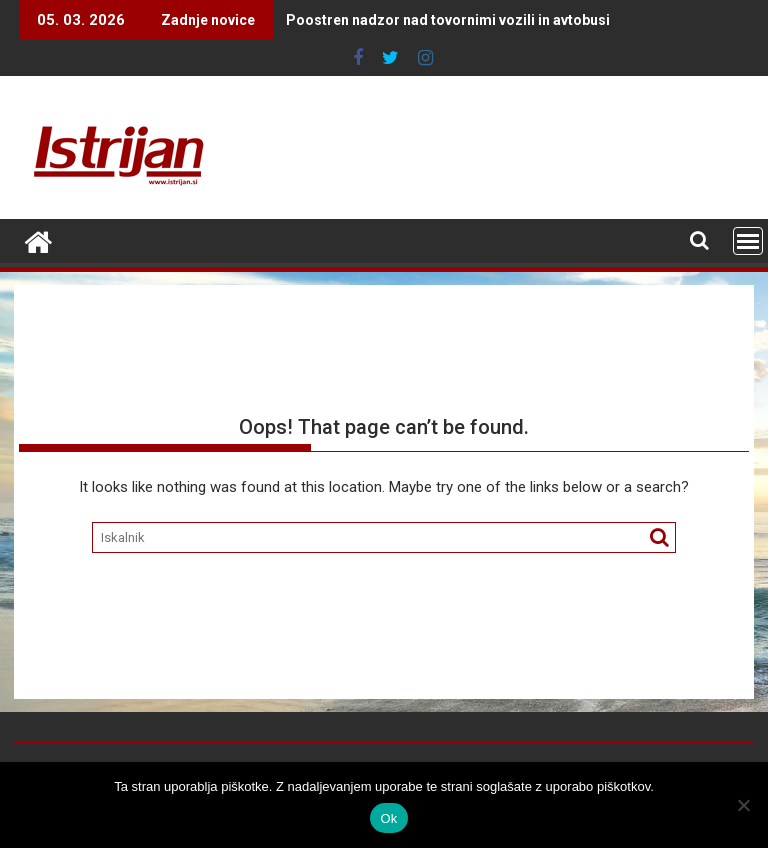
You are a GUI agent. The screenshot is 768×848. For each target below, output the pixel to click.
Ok (388, 818)
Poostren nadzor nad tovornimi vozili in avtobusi (408, 20)
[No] (743, 805)
